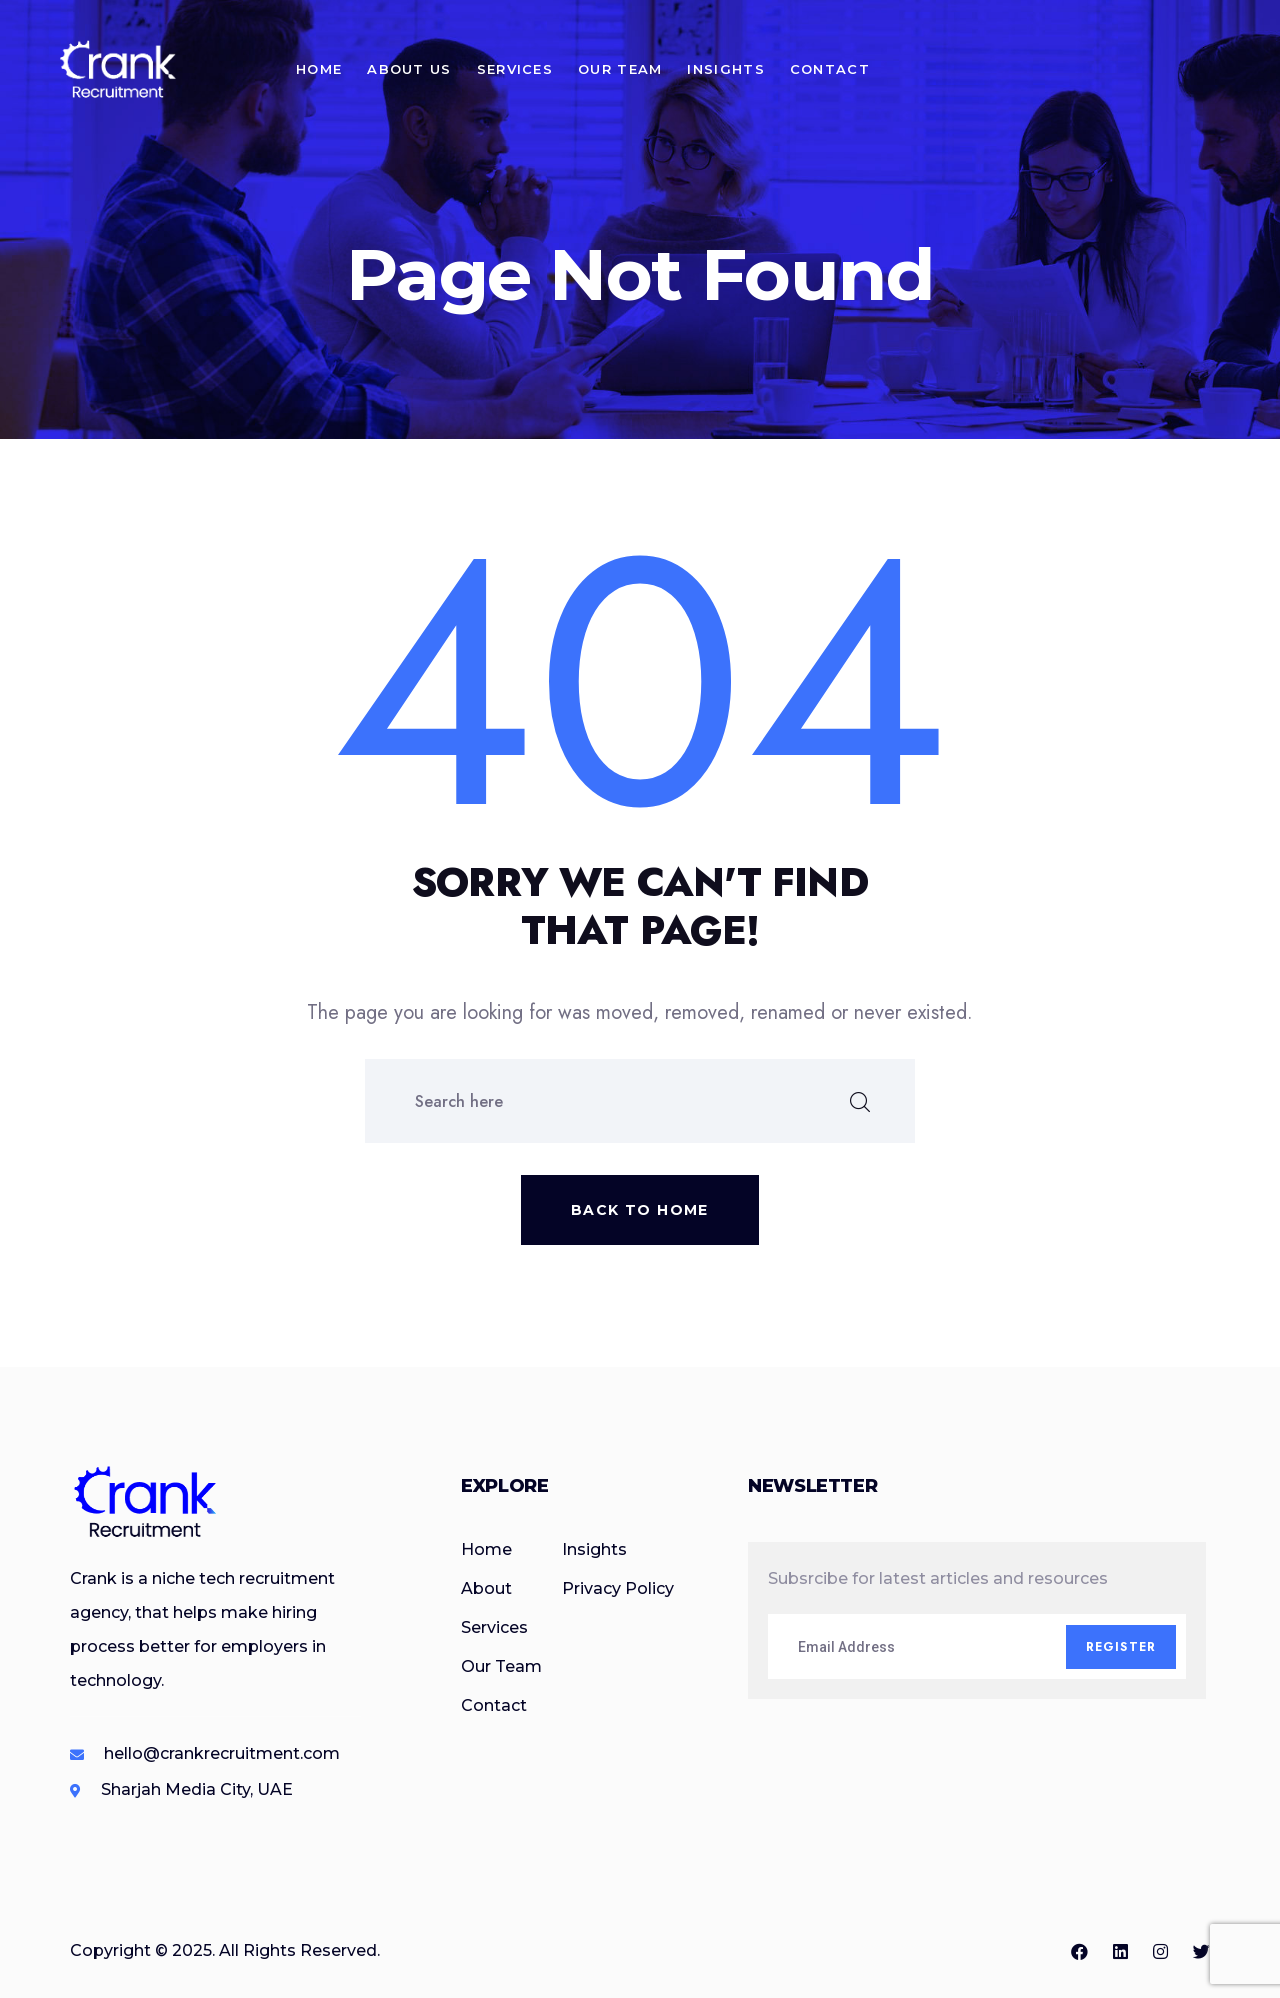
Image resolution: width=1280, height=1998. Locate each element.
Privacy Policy (618, 1588)
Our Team (620, 69)
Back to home (640, 1210)
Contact (830, 69)
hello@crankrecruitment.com (222, 1753)
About (486, 1588)
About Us (409, 69)
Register (1121, 1647)
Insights (725, 69)
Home (319, 69)
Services (515, 69)
